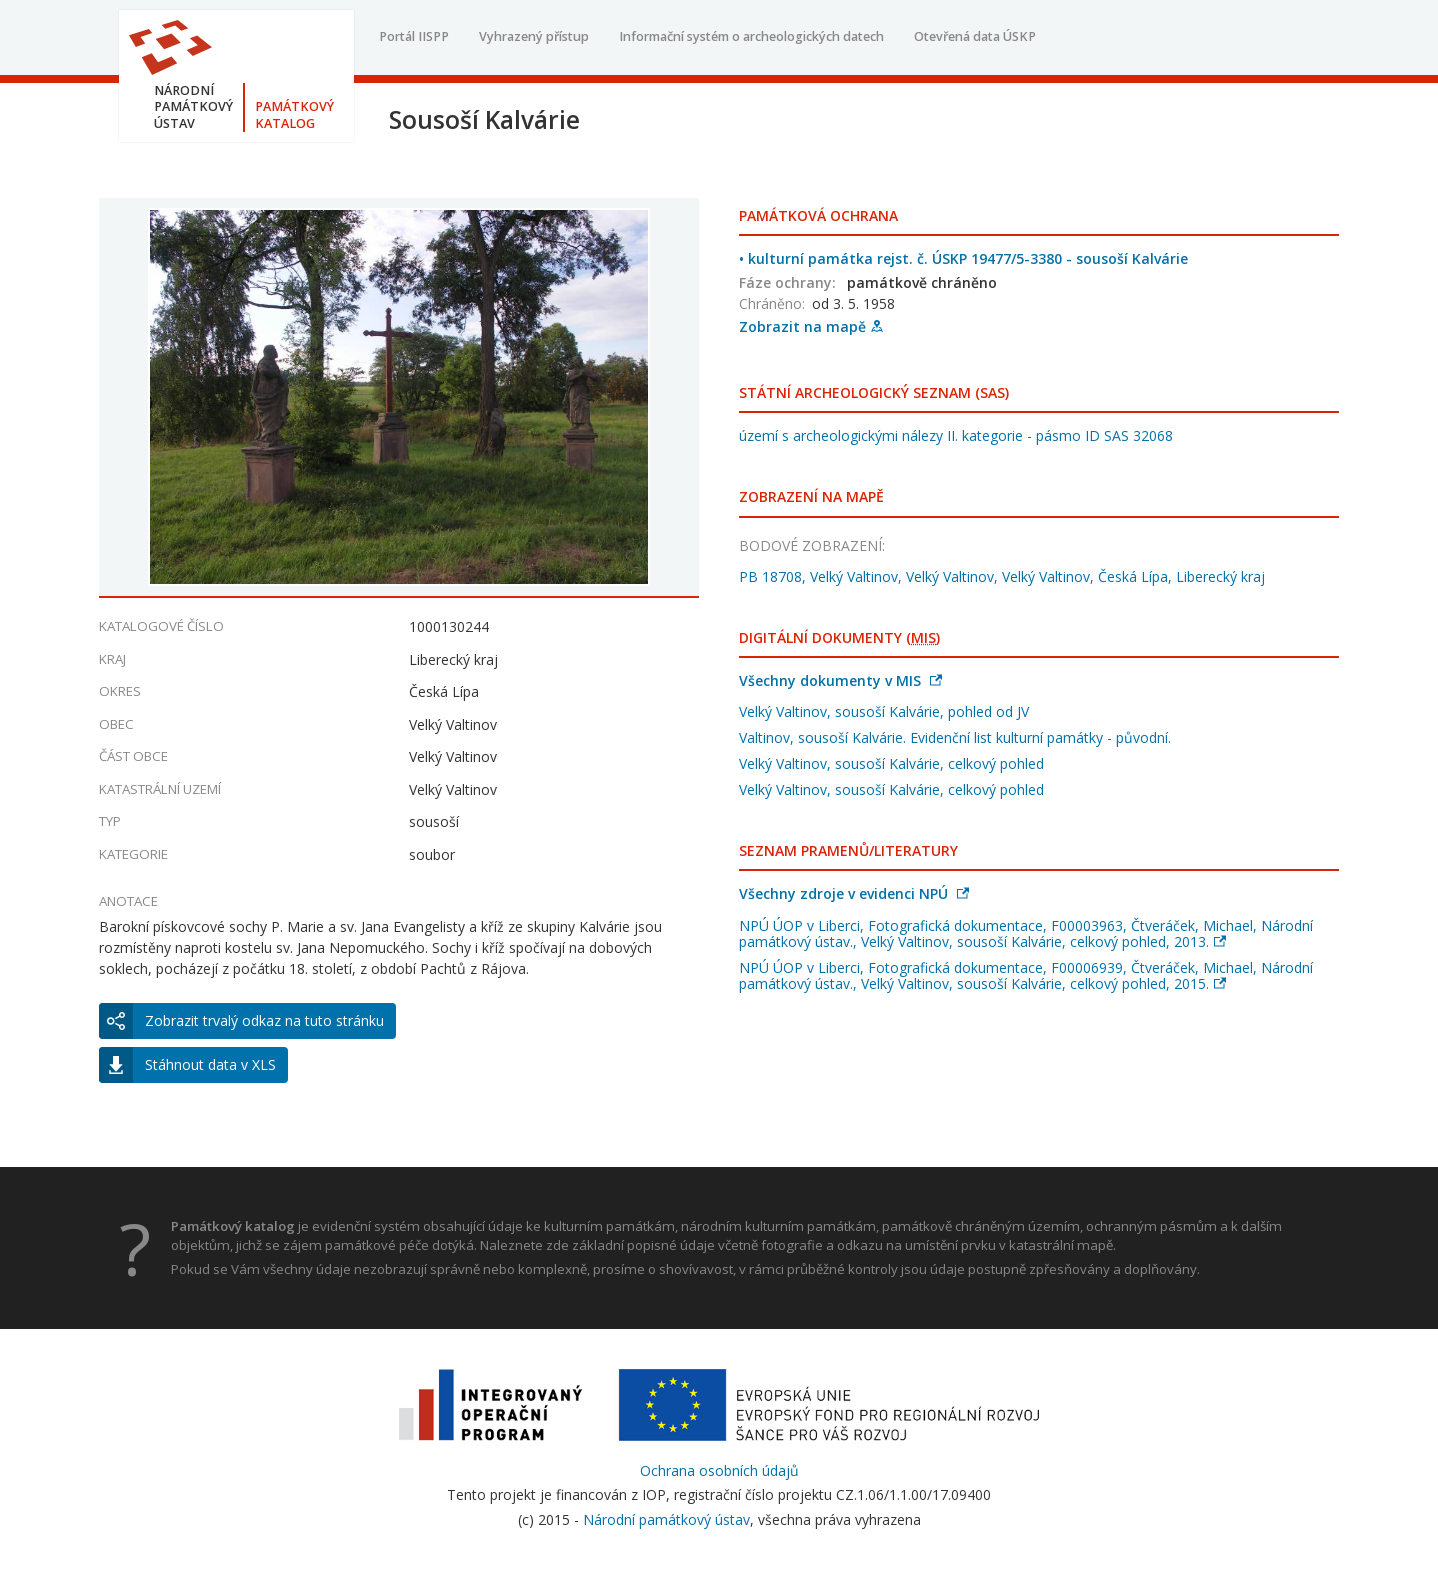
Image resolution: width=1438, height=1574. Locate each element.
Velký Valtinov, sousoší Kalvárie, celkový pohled (891, 763)
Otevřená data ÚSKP (975, 36)
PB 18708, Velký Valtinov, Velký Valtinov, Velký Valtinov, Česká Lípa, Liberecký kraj (1002, 576)
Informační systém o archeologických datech (751, 36)
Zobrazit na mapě (811, 326)
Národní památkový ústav (666, 1519)
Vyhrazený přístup (534, 36)
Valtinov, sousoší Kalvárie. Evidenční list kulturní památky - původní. (955, 737)
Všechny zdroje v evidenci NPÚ (854, 893)
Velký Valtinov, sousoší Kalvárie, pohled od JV (884, 711)
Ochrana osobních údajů (719, 1470)
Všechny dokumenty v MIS (840, 680)
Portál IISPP (414, 36)
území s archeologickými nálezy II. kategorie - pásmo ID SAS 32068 (956, 435)
